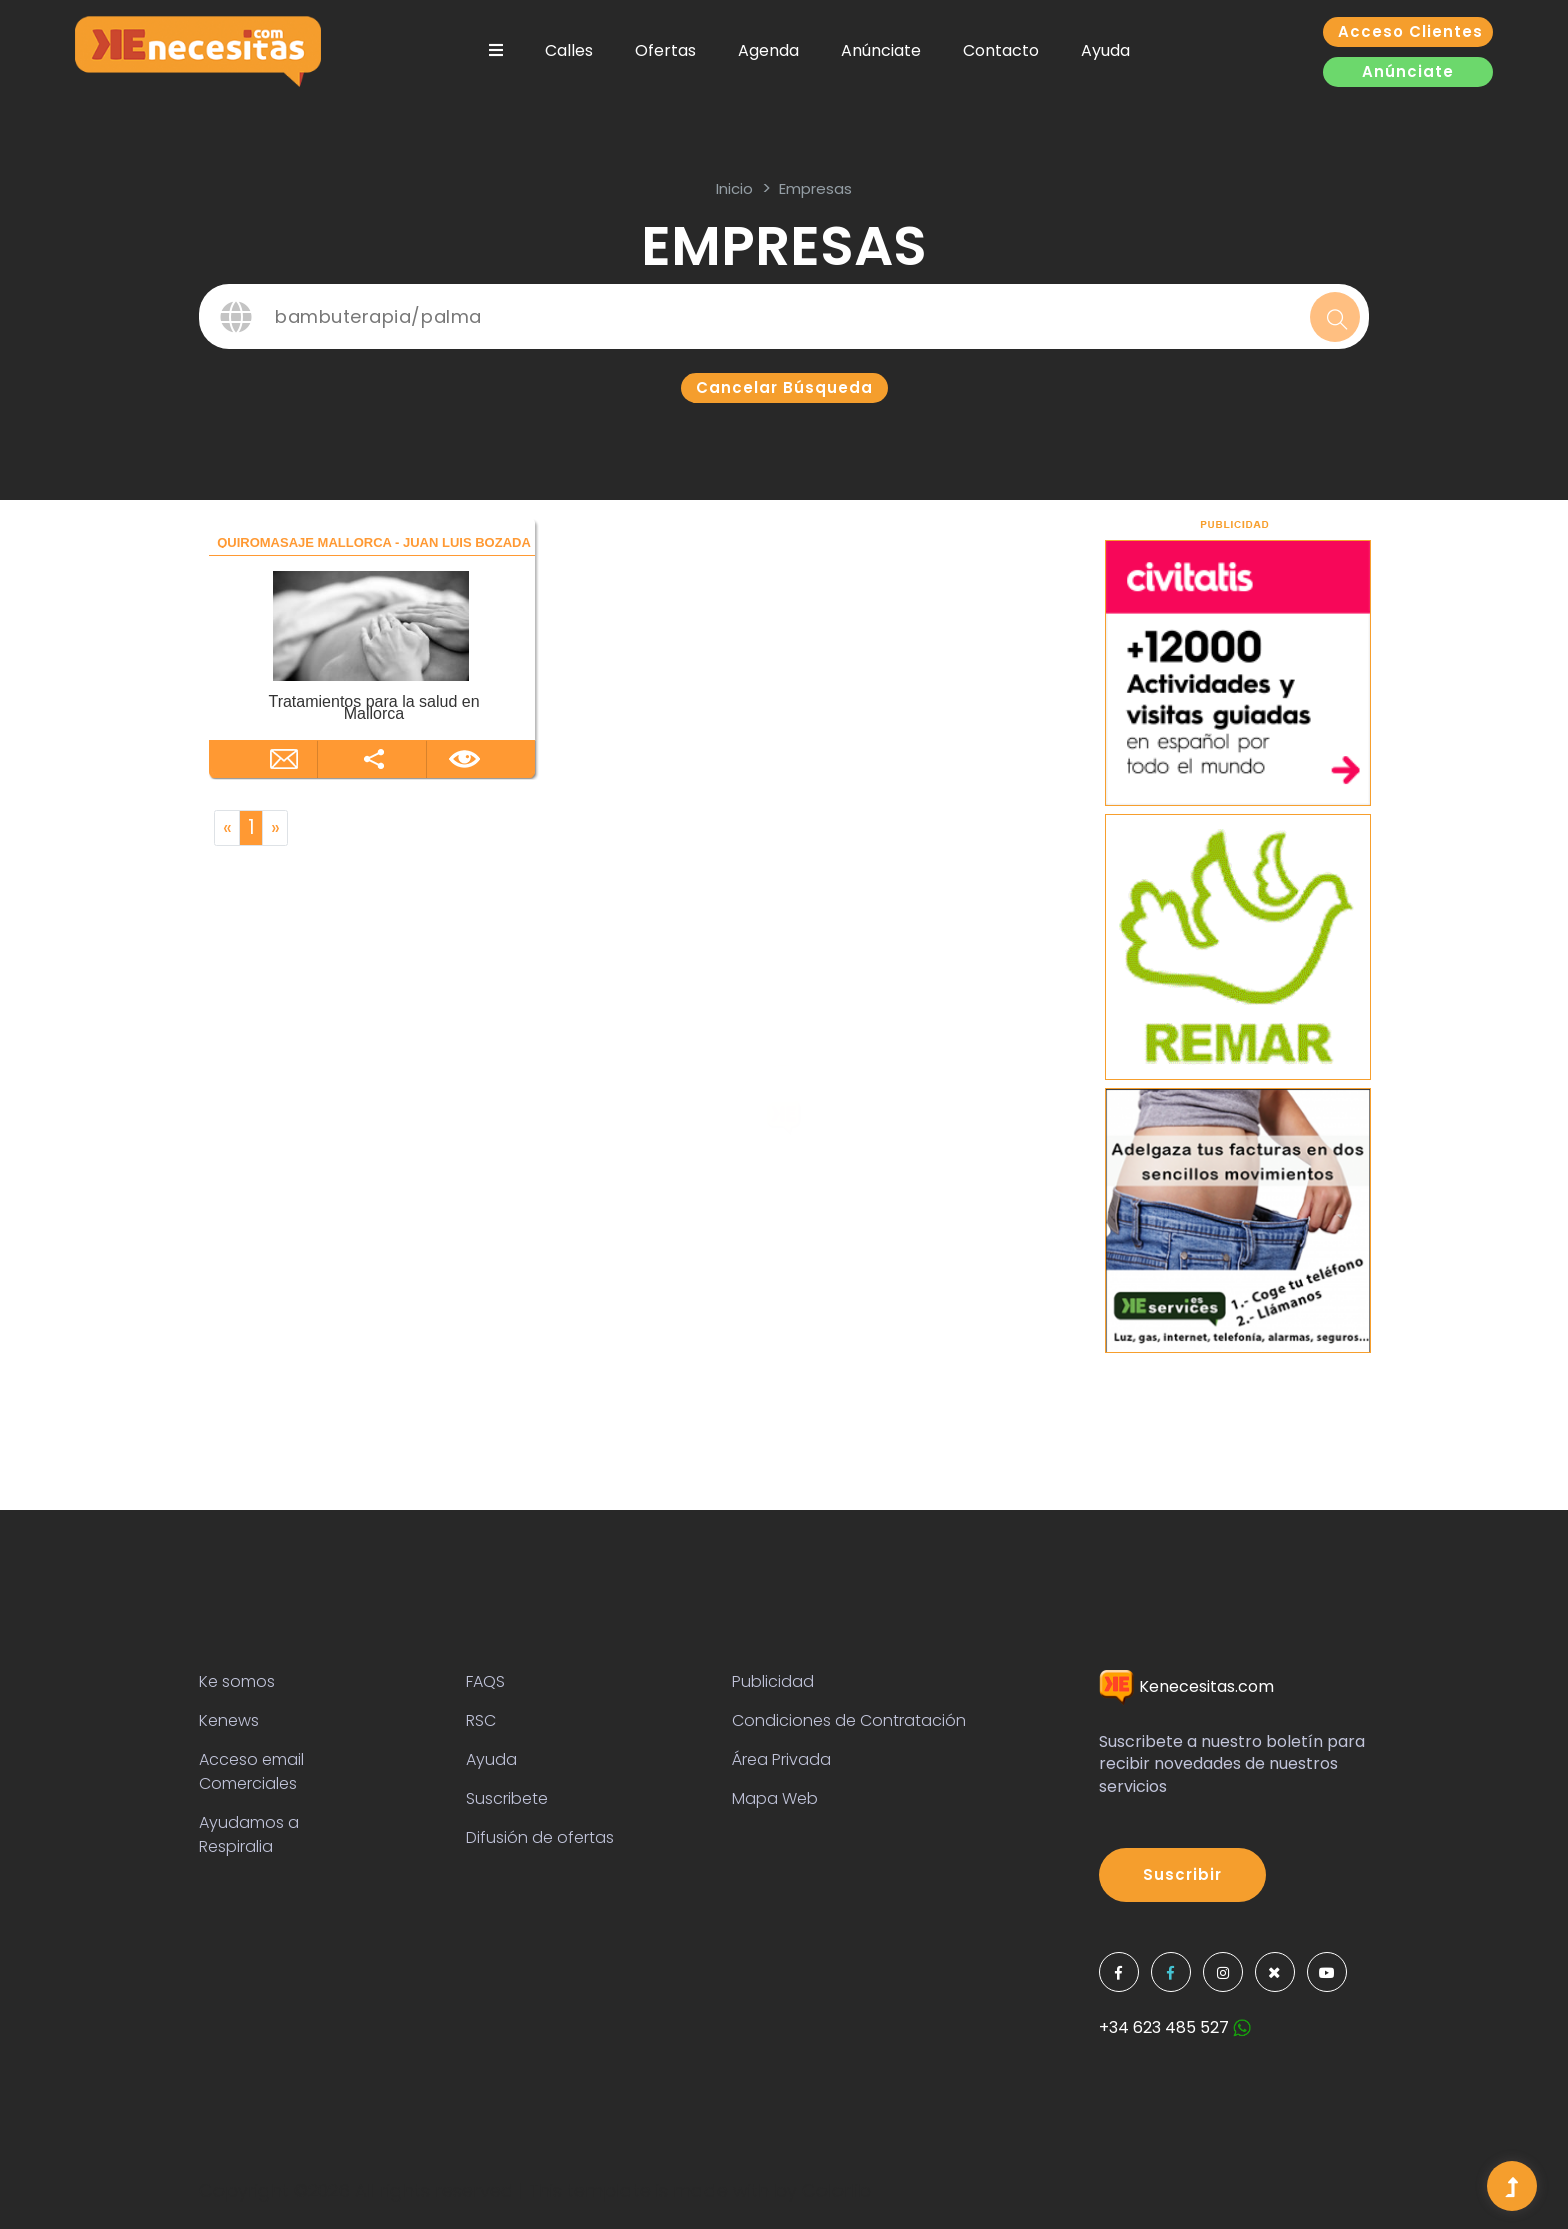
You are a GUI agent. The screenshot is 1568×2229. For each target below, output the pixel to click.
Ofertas (665, 50)
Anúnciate (881, 50)
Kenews (229, 1720)
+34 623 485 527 (1175, 2027)
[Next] (275, 828)
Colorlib (836, 2190)
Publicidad (773, 1681)
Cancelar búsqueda (784, 387)
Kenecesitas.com (1186, 1686)
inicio (734, 188)
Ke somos (237, 1681)
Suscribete (507, 1798)
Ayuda (1105, 50)
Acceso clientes (1410, 31)
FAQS (485, 1681)
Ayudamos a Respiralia (249, 1834)
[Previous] (227, 828)
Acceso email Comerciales (251, 1771)
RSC (481, 1720)
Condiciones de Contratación (849, 1720)
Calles (569, 50)
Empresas (815, 188)
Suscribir (1182, 1874)
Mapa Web (775, 1798)
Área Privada (781, 1759)
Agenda (768, 50)
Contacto (1001, 50)
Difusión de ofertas (540, 1837)
